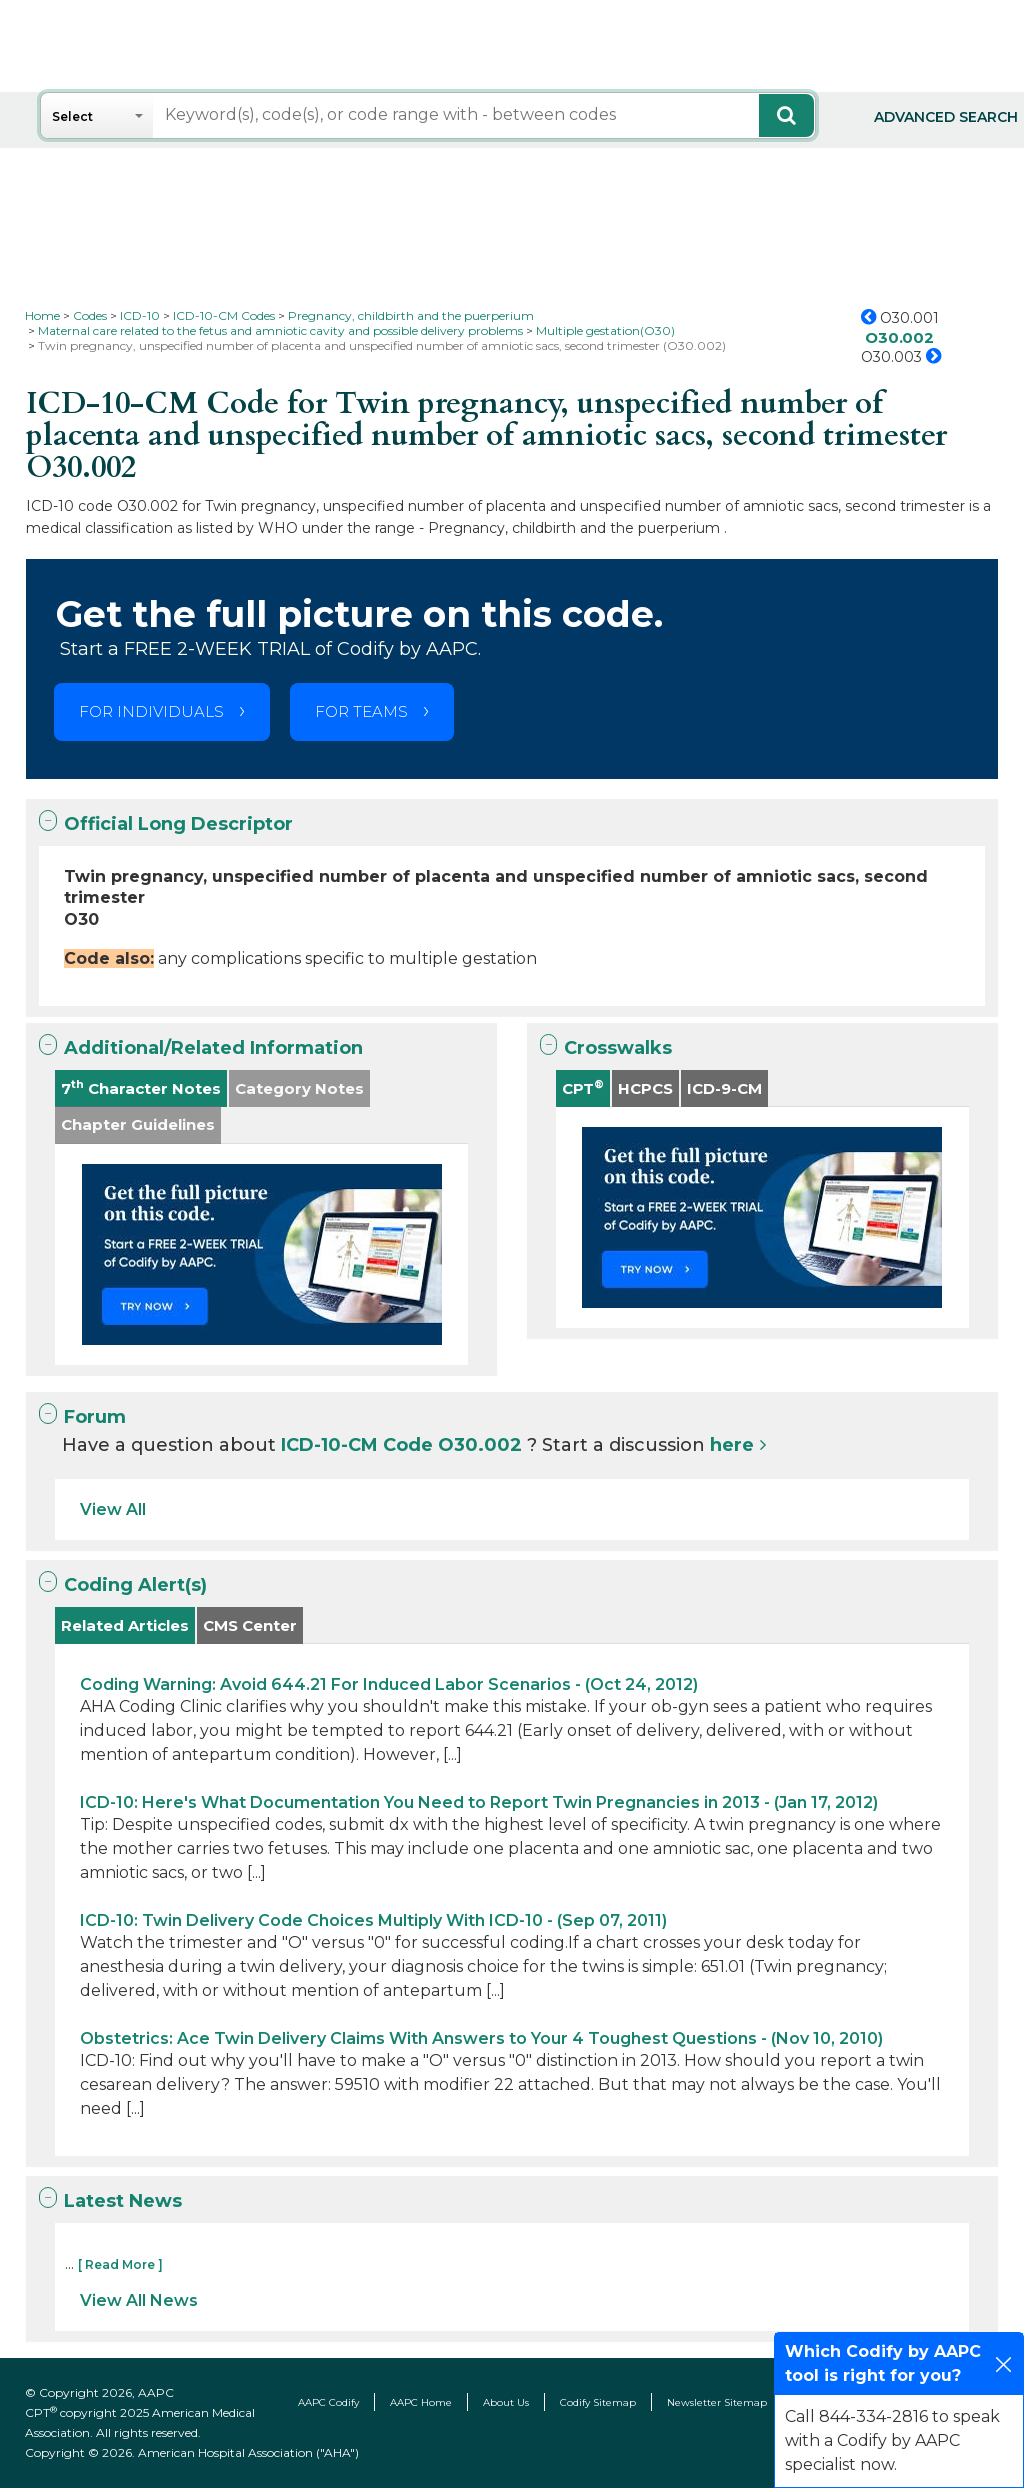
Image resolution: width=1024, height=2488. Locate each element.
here (732, 1445)
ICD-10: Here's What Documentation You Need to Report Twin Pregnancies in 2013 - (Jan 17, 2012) (479, 1802)
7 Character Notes (141, 1087)
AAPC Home (421, 2402)
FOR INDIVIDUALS (151, 711)
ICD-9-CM (724, 1088)
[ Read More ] (120, 2264)
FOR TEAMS (361, 711)
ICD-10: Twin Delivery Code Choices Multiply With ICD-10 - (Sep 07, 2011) (373, 1920)
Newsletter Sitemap (717, 2402)
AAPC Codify (328, 2402)
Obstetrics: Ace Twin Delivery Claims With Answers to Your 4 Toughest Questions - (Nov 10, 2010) (481, 2038)
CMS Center (250, 1625)
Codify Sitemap (598, 2402)
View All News (139, 2300)
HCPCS (645, 1088)
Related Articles (125, 1625)
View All (113, 1509)
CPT (583, 1087)
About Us (506, 2402)
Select (72, 116)
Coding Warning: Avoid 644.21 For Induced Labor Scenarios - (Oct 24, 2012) (389, 1684)
